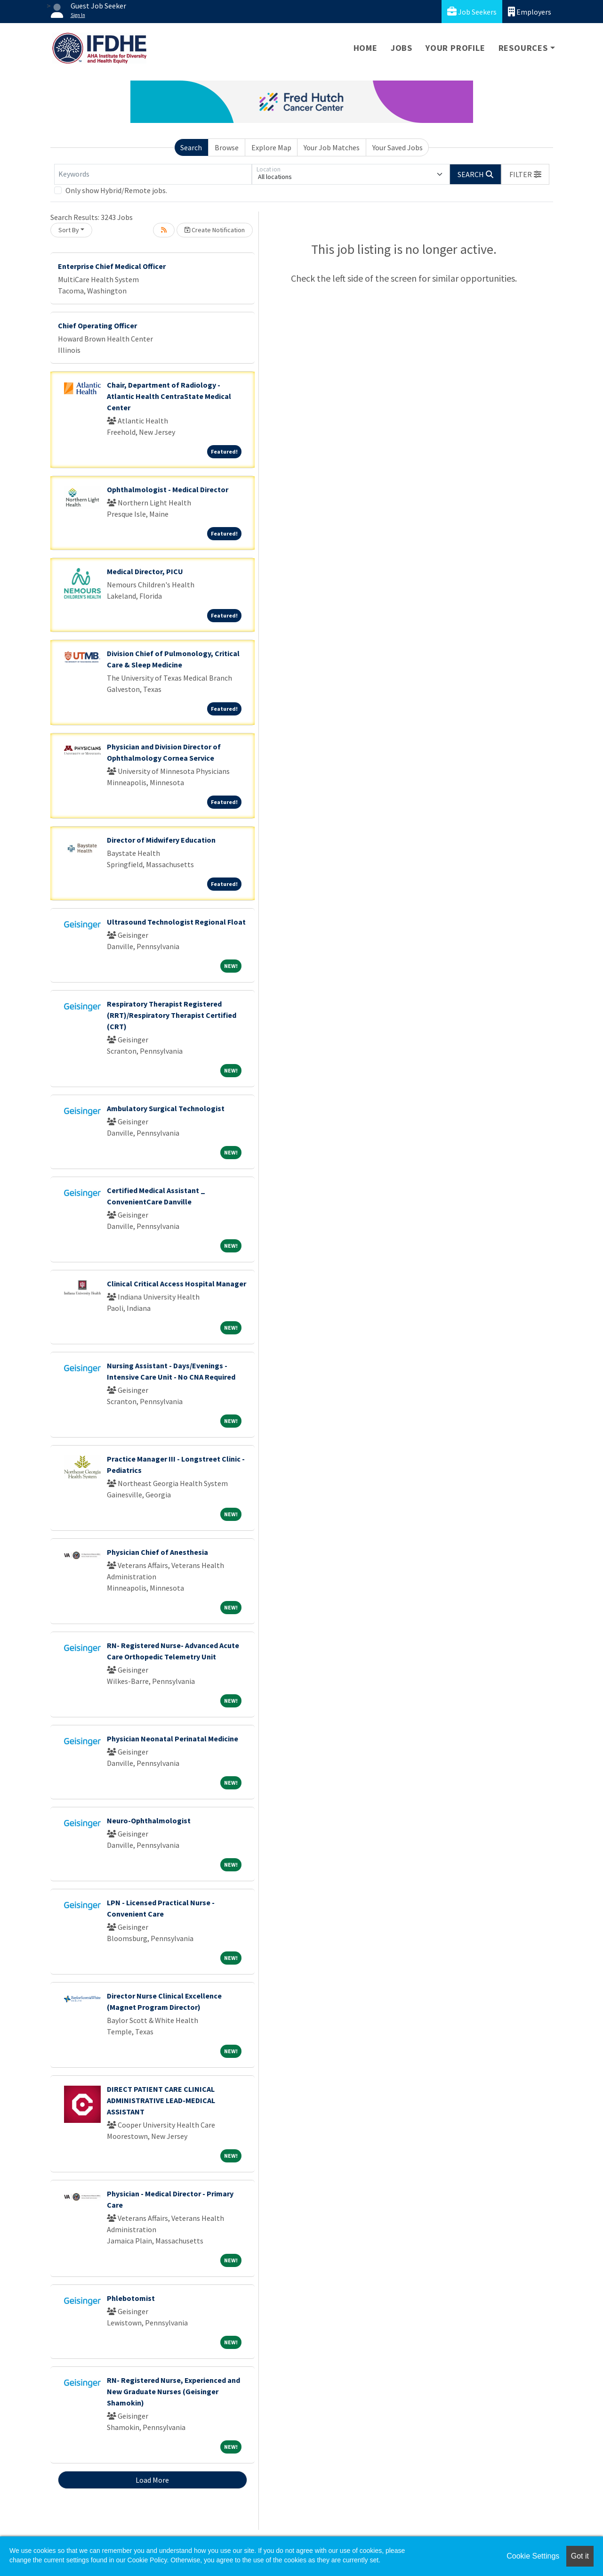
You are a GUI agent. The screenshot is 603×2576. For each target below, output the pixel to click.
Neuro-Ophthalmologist (149, 1820)
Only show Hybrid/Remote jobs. (116, 190)
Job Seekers (472, 11)
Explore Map (271, 147)
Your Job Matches (332, 147)
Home (366, 47)
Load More (152, 2480)
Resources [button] (523, 47)
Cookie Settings (533, 2556)
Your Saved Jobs (397, 147)
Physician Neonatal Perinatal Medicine (172, 1738)
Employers (529, 11)
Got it (580, 2556)
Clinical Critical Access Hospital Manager (176, 1283)
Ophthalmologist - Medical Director (167, 489)
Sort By (68, 230)
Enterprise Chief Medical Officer (112, 266)
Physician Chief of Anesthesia (157, 1552)
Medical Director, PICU (145, 571)
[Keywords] (153, 174)
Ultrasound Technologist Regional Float (176, 921)
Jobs (401, 47)
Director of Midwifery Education (161, 840)
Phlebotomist (131, 2298)
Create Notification (215, 230)
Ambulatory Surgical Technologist (166, 1108)
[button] (525, 174)
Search (191, 147)
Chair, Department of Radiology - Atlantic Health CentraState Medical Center (169, 396)
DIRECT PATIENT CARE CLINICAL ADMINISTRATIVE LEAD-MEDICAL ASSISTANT (161, 2100)
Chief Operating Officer (97, 325)
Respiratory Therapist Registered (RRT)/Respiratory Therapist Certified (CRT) (171, 1015)
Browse (227, 147)
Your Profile (455, 47)
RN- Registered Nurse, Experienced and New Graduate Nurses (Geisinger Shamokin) (173, 2391)
